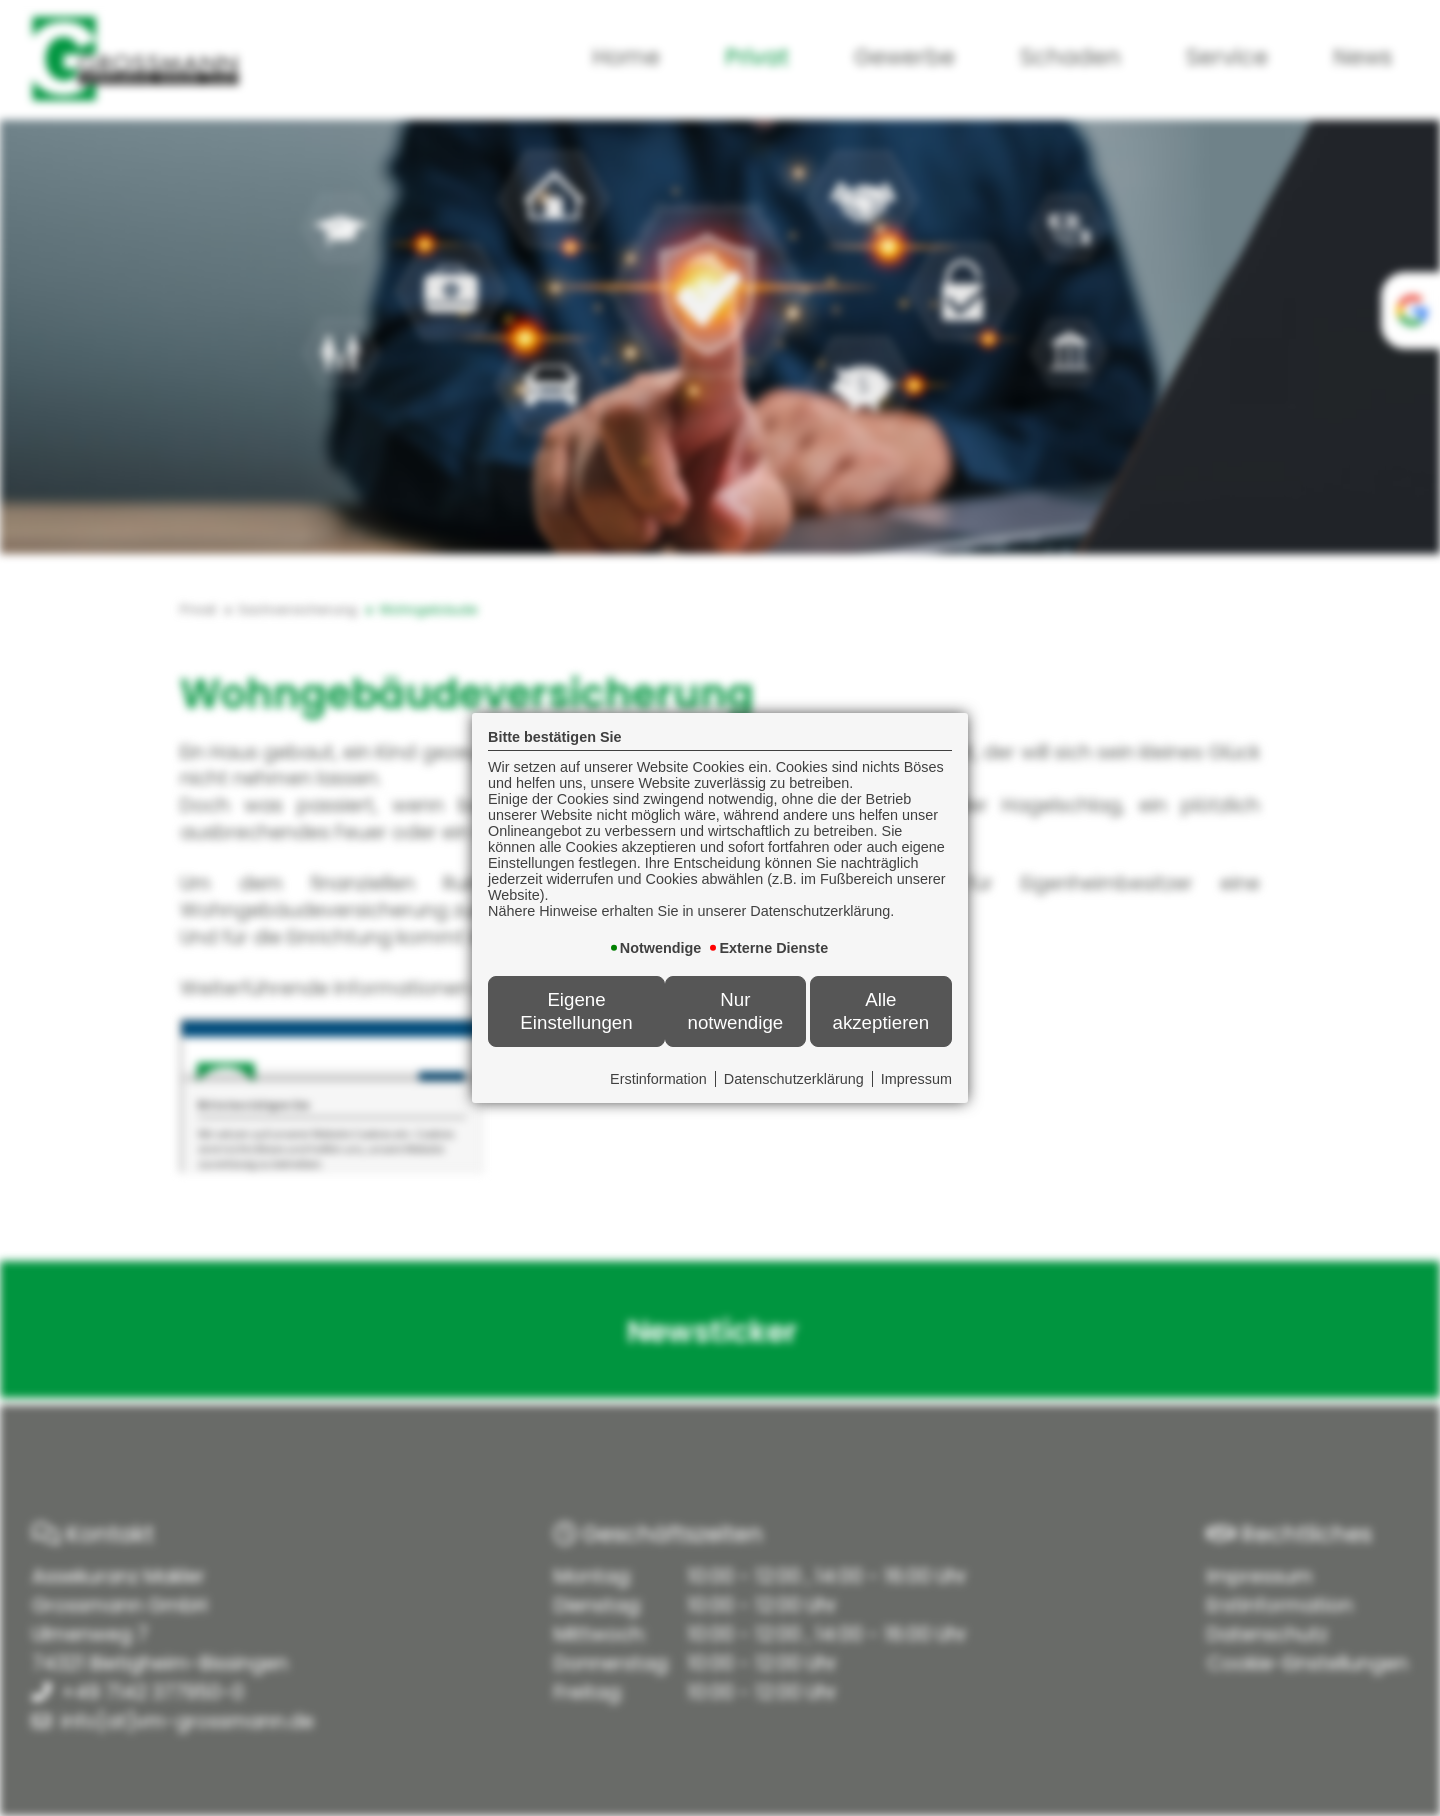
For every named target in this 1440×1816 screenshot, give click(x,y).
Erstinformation (658, 1079)
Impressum (916, 1079)
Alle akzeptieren (880, 1010)
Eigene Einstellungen (576, 1010)
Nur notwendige (736, 1010)
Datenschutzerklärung (794, 1079)
